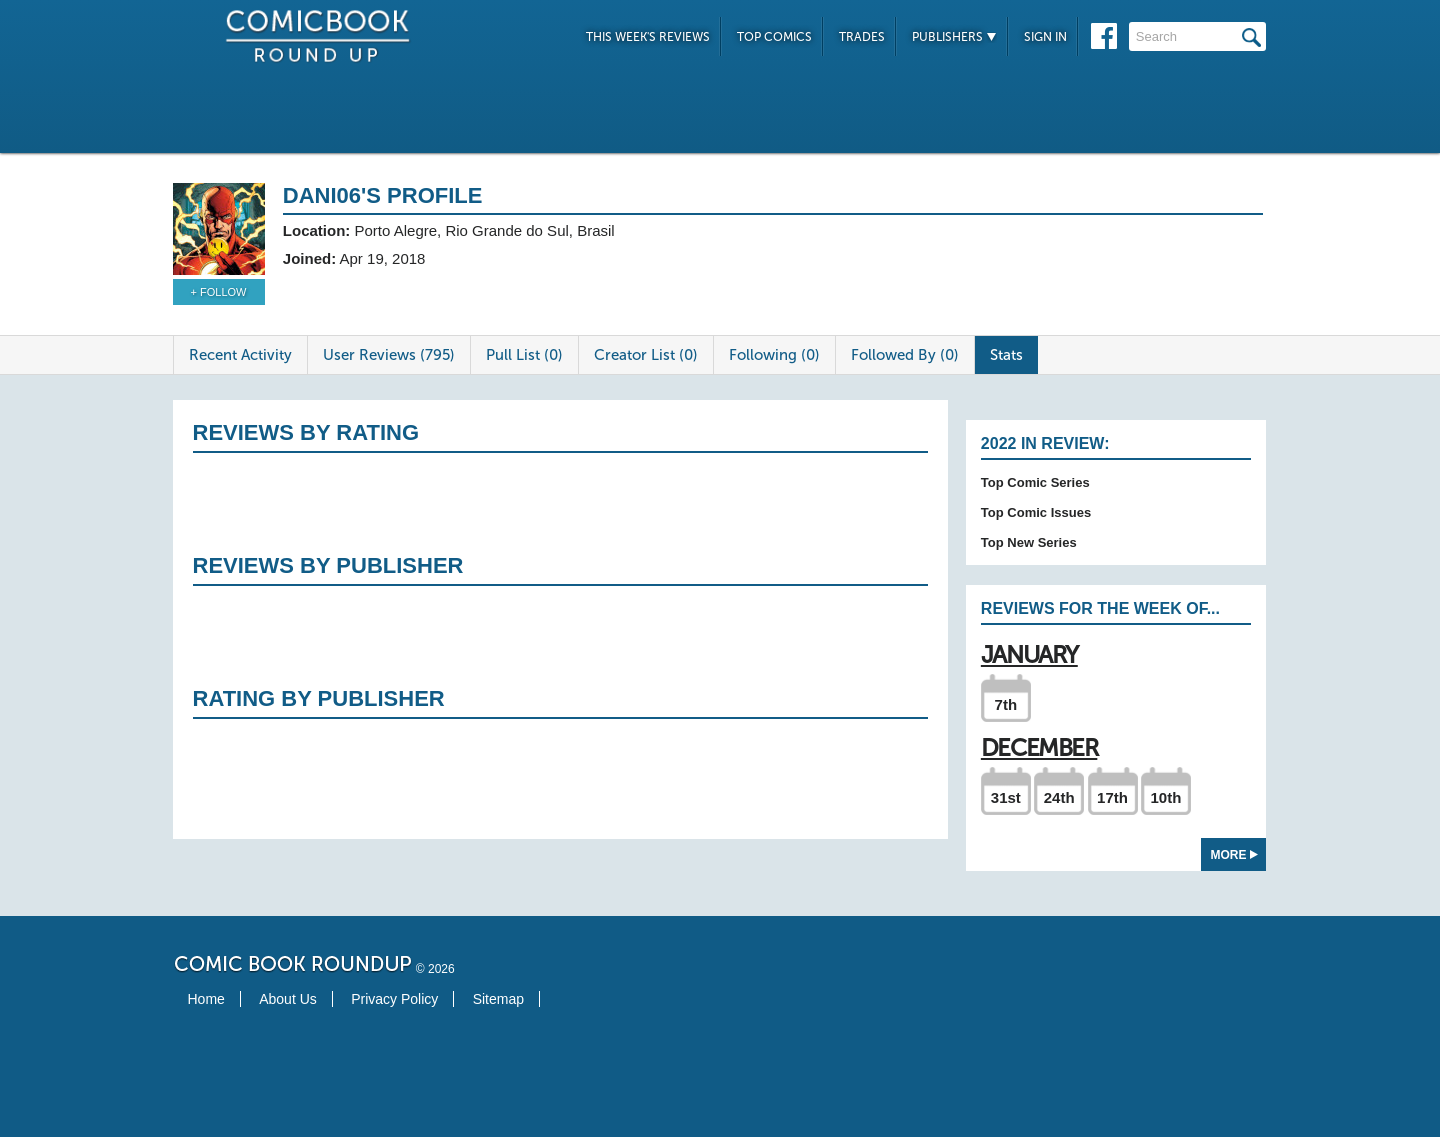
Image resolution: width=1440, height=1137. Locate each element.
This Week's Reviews (648, 37)
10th (1165, 797)
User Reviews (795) (389, 355)
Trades (862, 37)
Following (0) (774, 355)
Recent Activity (240, 355)
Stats (1006, 355)
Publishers (954, 37)
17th (1112, 797)
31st (1006, 797)
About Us (288, 999)
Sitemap (498, 999)
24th (1059, 797)
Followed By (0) (905, 355)
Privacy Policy (394, 999)
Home (206, 999)
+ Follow (219, 292)
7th (1006, 704)
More (1234, 855)
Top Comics (774, 37)
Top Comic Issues (1036, 512)
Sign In (1045, 37)
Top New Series (1029, 542)
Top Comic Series (1035, 482)
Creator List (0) (646, 355)
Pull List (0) (524, 355)
